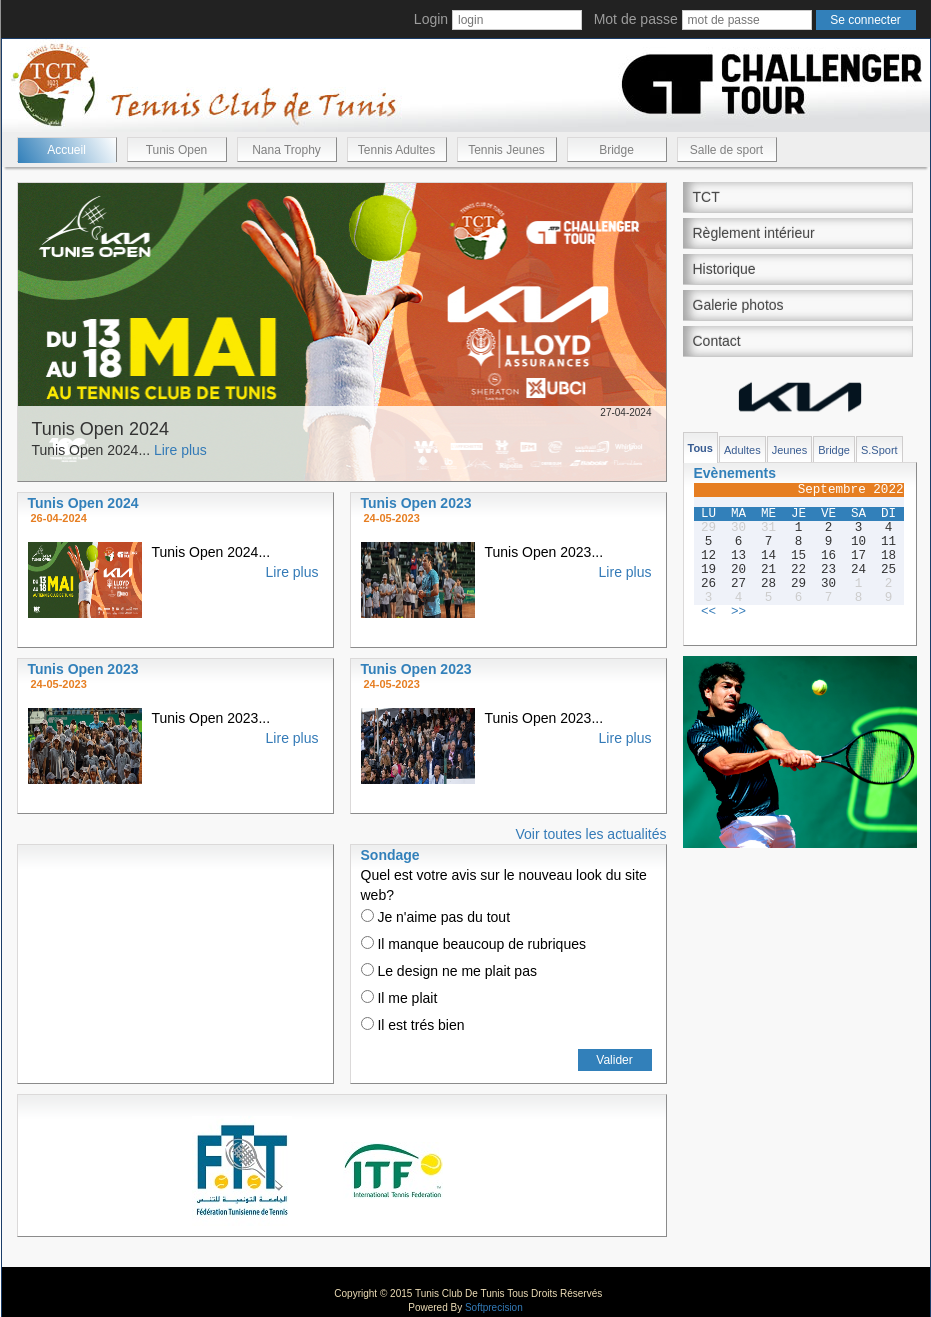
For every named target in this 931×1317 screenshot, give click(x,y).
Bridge (616, 150)
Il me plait (399, 998)
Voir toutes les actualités (591, 834)
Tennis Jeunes (506, 150)
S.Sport (879, 450)
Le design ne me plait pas (449, 971)
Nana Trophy (286, 150)
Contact (717, 341)
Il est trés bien (413, 1025)
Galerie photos (738, 305)
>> (738, 612)
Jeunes (789, 450)
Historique (724, 269)
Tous (700, 448)
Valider (614, 1060)
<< (708, 612)
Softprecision (494, 1307)
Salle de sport (726, 150)
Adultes (742, 450)
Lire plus (180, 450)
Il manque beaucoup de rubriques (473, 944)
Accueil (66, 150)
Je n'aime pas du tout (436, 917)
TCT (706, 197)
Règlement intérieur (754, 233)
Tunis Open (177, 150)
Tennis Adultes (396, 150)
